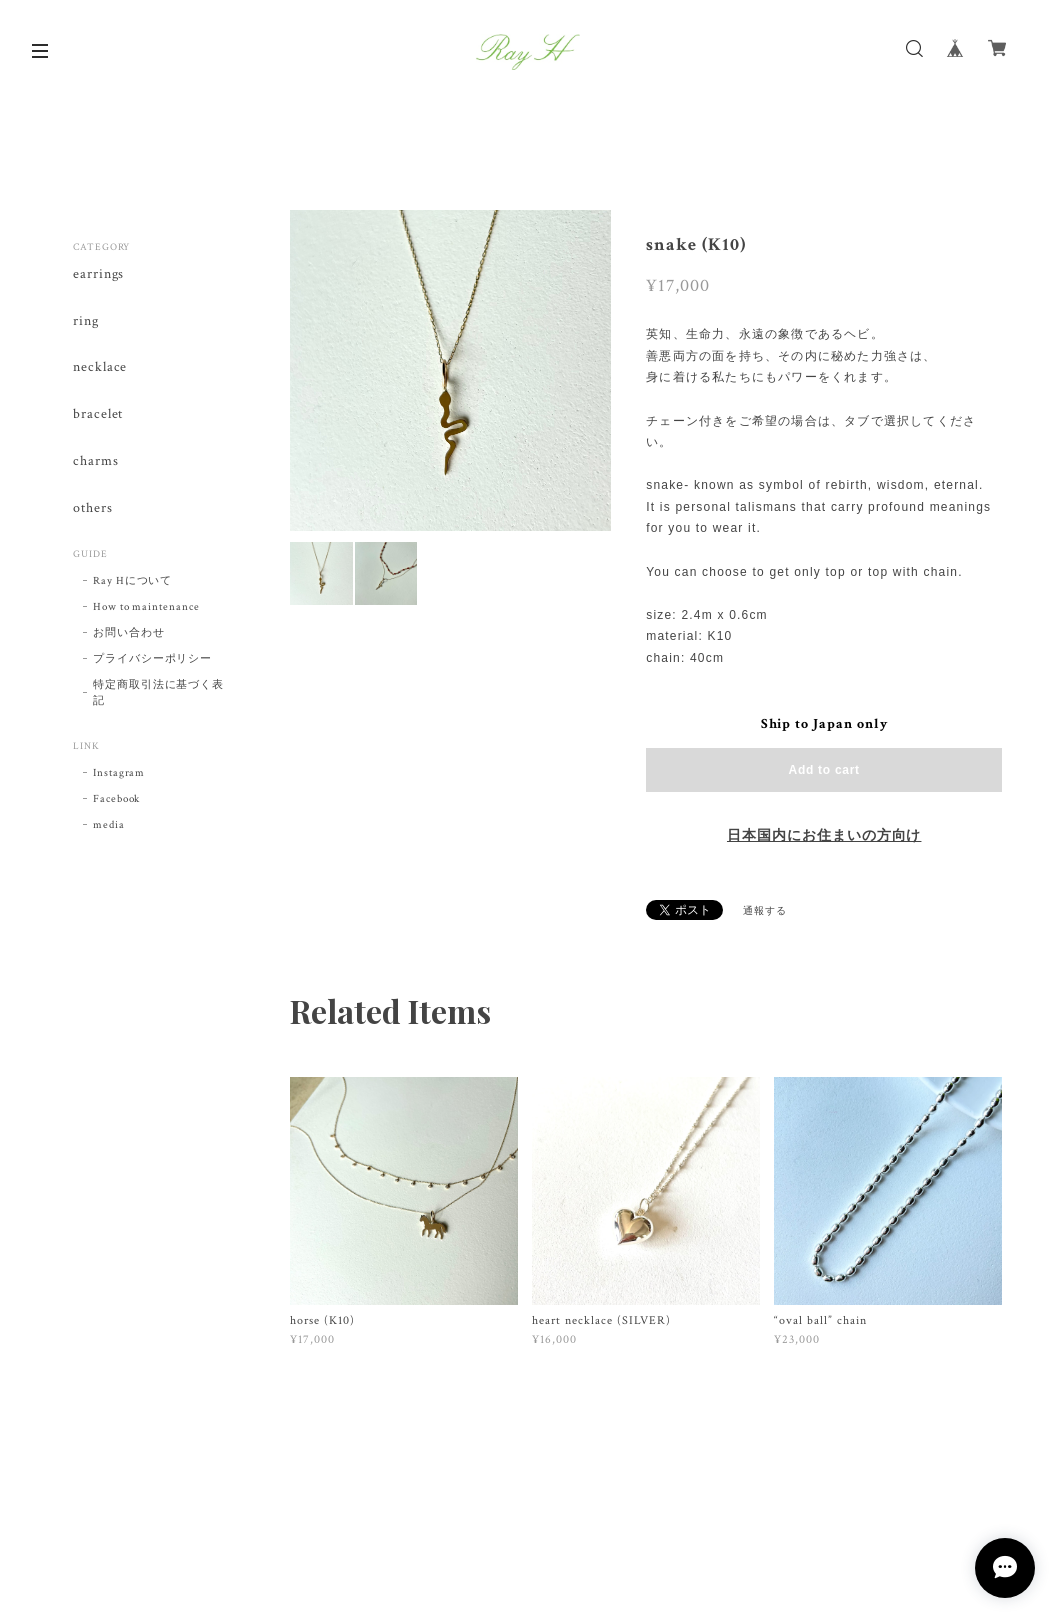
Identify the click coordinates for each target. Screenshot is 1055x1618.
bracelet (98, 414)
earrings (99, 274)
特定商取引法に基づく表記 (159, 693)
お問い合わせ (129, 633)
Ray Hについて (133, 581)
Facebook (117, 799)
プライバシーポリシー (153, 659)
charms (96, 461)
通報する (765, 911)
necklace (100, 367)
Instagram (119, 773)
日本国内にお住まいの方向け (824, 836)
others (93, 508)
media (109, 825)
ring (86, 321)
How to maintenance (146, 607)
